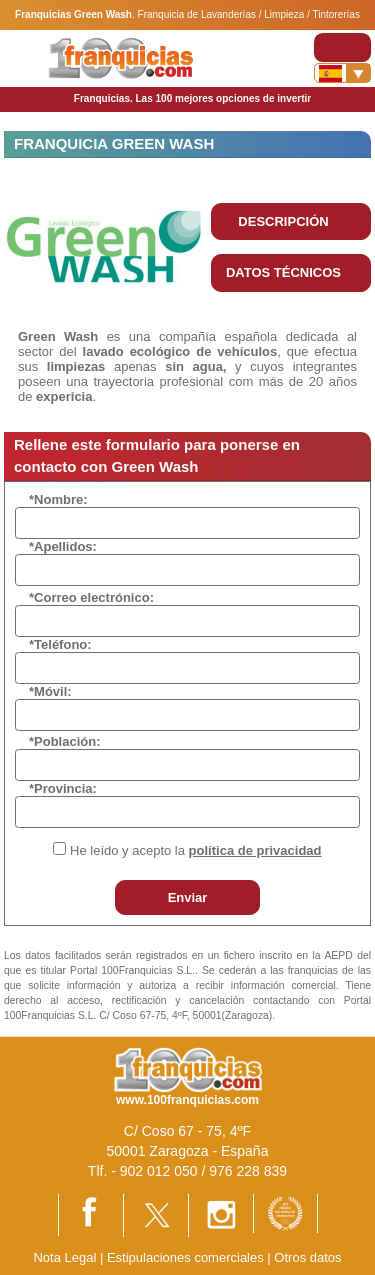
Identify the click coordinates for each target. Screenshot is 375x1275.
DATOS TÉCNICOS (283, 272)
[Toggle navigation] (342, 47)
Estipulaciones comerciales (187, 1257)
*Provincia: (63, 788)
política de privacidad (255, 850)
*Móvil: (50, 691)
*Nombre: (58, 499)
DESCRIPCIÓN (283, 221)
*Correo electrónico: (91, 597)
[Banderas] (342, 73)
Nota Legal (64, 1257)
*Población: (65, 741)
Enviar (188, 897)
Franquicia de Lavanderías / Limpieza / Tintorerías (249, 14)
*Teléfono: (60, 644)
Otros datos (307, 1257)
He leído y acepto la (195, 850)
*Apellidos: (63, 546)
